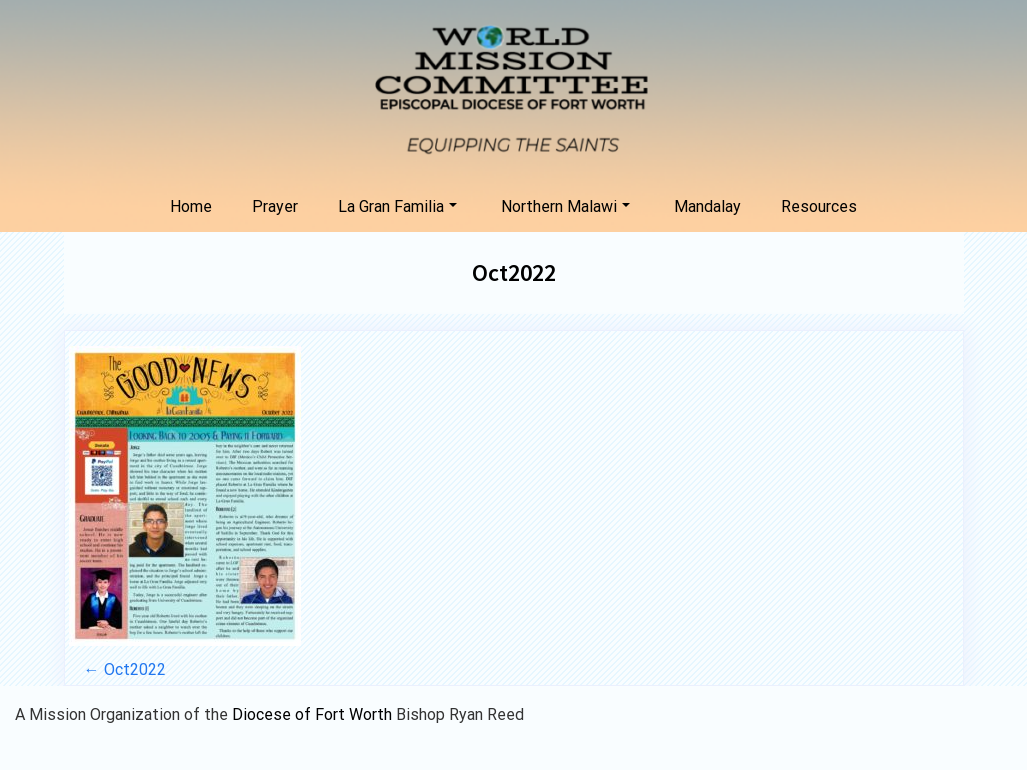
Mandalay (707, 206)
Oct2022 (514, 272)
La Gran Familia (397, 206)
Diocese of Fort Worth (314, 714)
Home (191, 206)
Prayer (275, 206)
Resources (819, 206)
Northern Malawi (565, 206)
